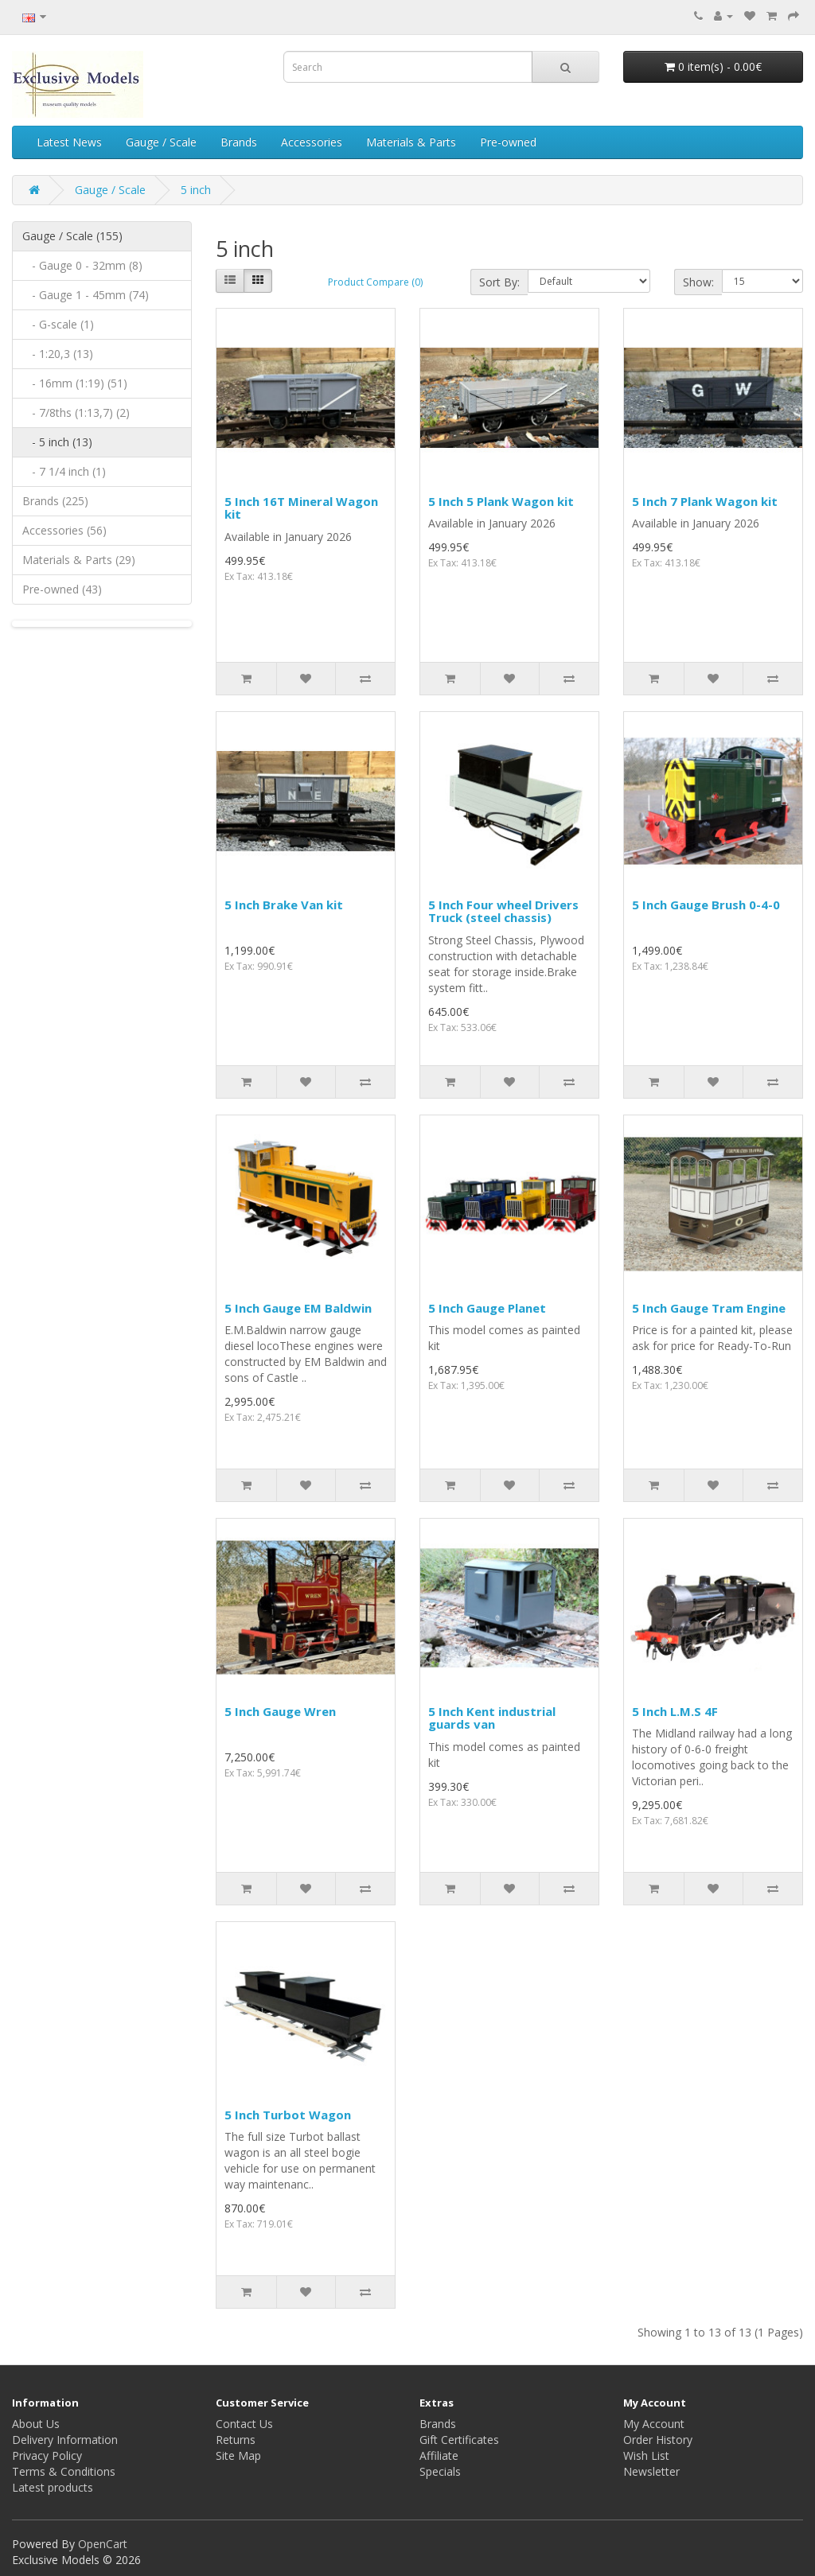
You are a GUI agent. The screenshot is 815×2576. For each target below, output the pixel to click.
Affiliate (438, 2455)
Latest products (52, 2487)
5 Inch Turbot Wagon (287, 2115)
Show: (698, 282)
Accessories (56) (64, 530)
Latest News (69, 142)
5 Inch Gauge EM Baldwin (298, 1308)
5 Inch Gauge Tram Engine (709, 1308)
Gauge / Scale (161, 142)
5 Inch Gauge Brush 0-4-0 (706, 904)
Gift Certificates (459, 2439)
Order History (657, 2439)
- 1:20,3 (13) (57, 353)
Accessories (311, 142)
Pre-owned (508, 142)
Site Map (238, 2455)
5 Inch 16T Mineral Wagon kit (301, 508)
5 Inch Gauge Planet (487, 1308)
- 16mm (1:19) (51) (74, 383)
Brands (238, 142)
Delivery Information (65, 2439)
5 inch (196, 189)
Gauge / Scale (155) (72, 235)
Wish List (646, 2455)
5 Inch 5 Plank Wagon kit (501, 501)
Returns (235, 2439)
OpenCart (102, 2543)
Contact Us (244, 2423)
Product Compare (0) (375, 282)
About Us (36, 2423)
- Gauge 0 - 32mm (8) (82, 265)
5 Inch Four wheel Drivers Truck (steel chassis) (503, 911)
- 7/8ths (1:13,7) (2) (76, 412)
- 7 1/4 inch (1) (64, 471)
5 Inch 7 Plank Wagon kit (705, 501)
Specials (440, 2471)
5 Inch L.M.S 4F (675, 1711)
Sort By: (499, 282)
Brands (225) (55, 500)
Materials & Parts (411, 142)
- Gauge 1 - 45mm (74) (85, 294)
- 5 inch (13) (57, 441)
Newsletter (651, 2471)
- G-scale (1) (58, 324)
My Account (653, 2423)
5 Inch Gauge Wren (280, 1711)
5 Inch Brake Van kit (283, 904)
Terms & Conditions (63, 2471)
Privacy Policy (47, 2455)
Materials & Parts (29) (78, 559)
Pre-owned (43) (62, 589)
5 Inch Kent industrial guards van (492, 1718)
